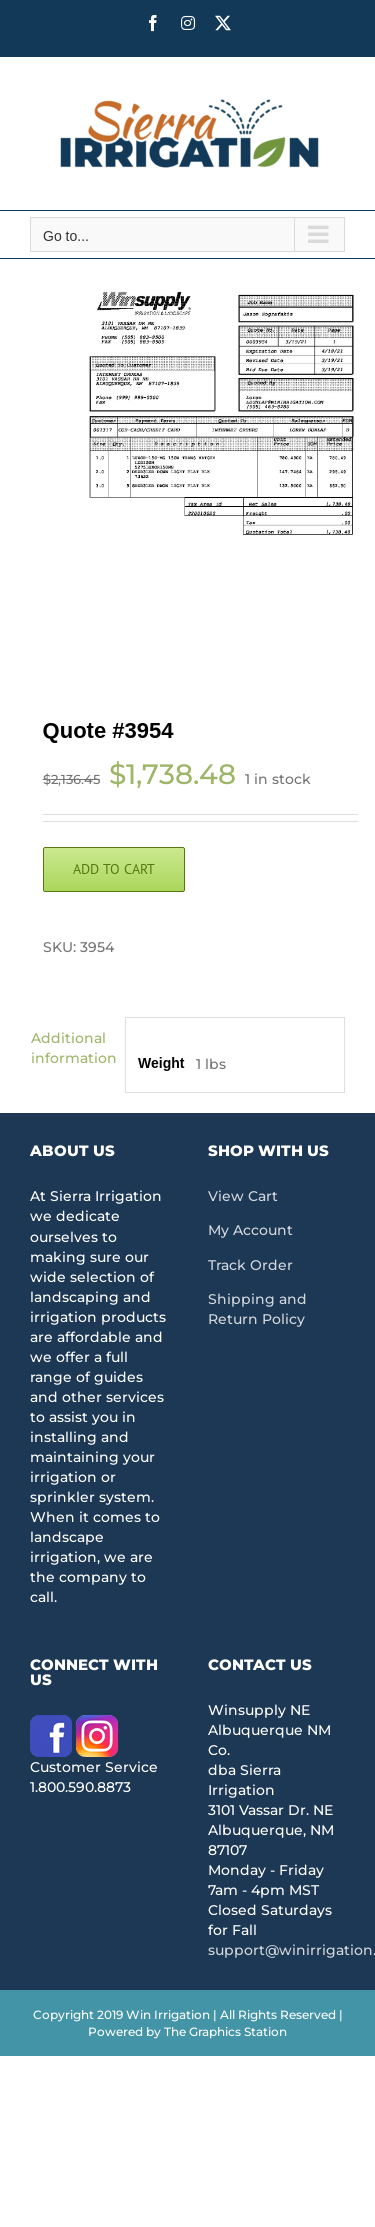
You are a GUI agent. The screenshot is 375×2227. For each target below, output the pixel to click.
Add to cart (114, 869)
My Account (250, 1230)
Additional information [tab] (71, 1048)
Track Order (250, 1265)
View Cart (243, 1196)
